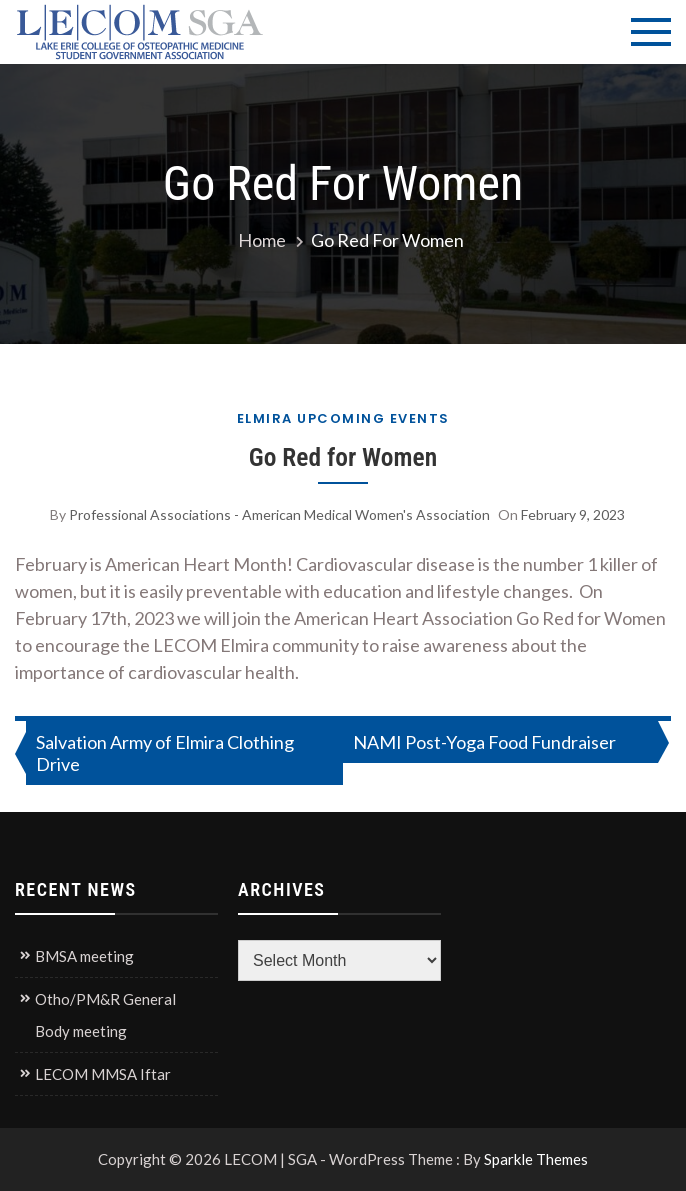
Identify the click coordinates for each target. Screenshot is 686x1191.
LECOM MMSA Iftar (103, 1074)
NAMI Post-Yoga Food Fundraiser (484, 742)
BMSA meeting (84, 956)
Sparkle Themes (536, 1159)
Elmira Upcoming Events (343, 418)
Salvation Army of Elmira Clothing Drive (165, 753)
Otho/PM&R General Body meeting (105, 1015)
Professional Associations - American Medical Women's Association (279, 514)
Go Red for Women (343, 457)
